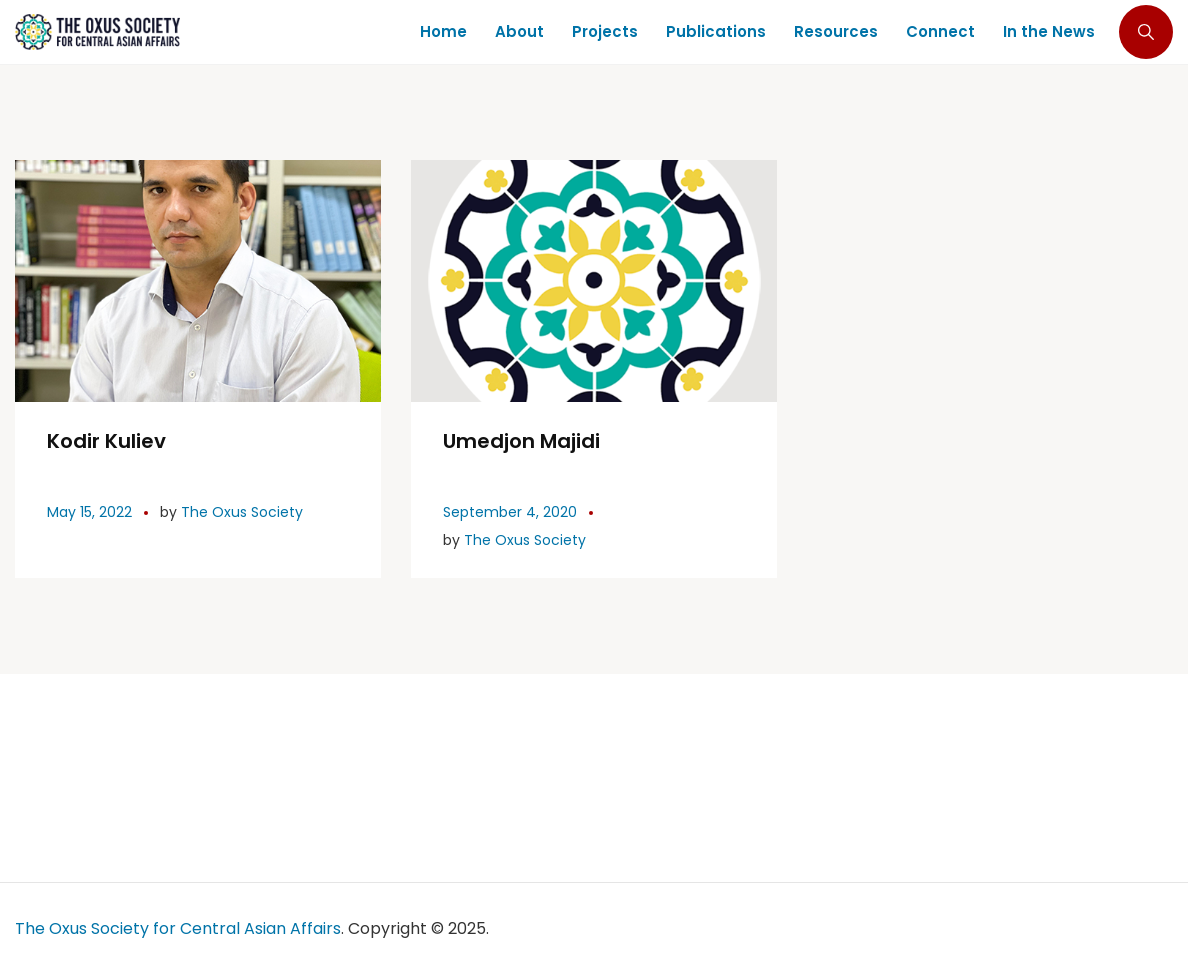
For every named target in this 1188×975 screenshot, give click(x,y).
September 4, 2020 (510, 512)
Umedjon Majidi (521, 441)
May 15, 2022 (89, 512)
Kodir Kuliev (106, 441)
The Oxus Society (242, 512)
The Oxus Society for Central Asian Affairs (178, 928)
